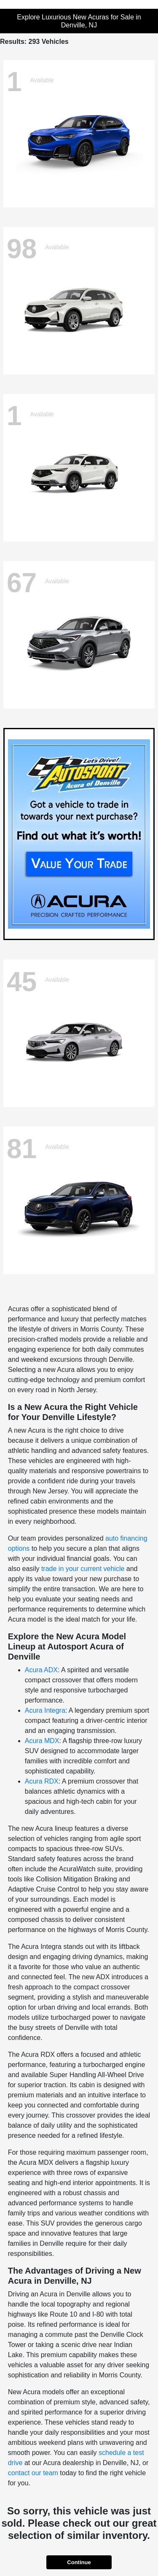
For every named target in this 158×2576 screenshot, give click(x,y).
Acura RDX (42, 1781)
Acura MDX (42, 1740)
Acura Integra (45, 1710)
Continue (79, 2562)
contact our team (33, 2472)
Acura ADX (41, 1669)
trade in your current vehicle (82, 1568)
